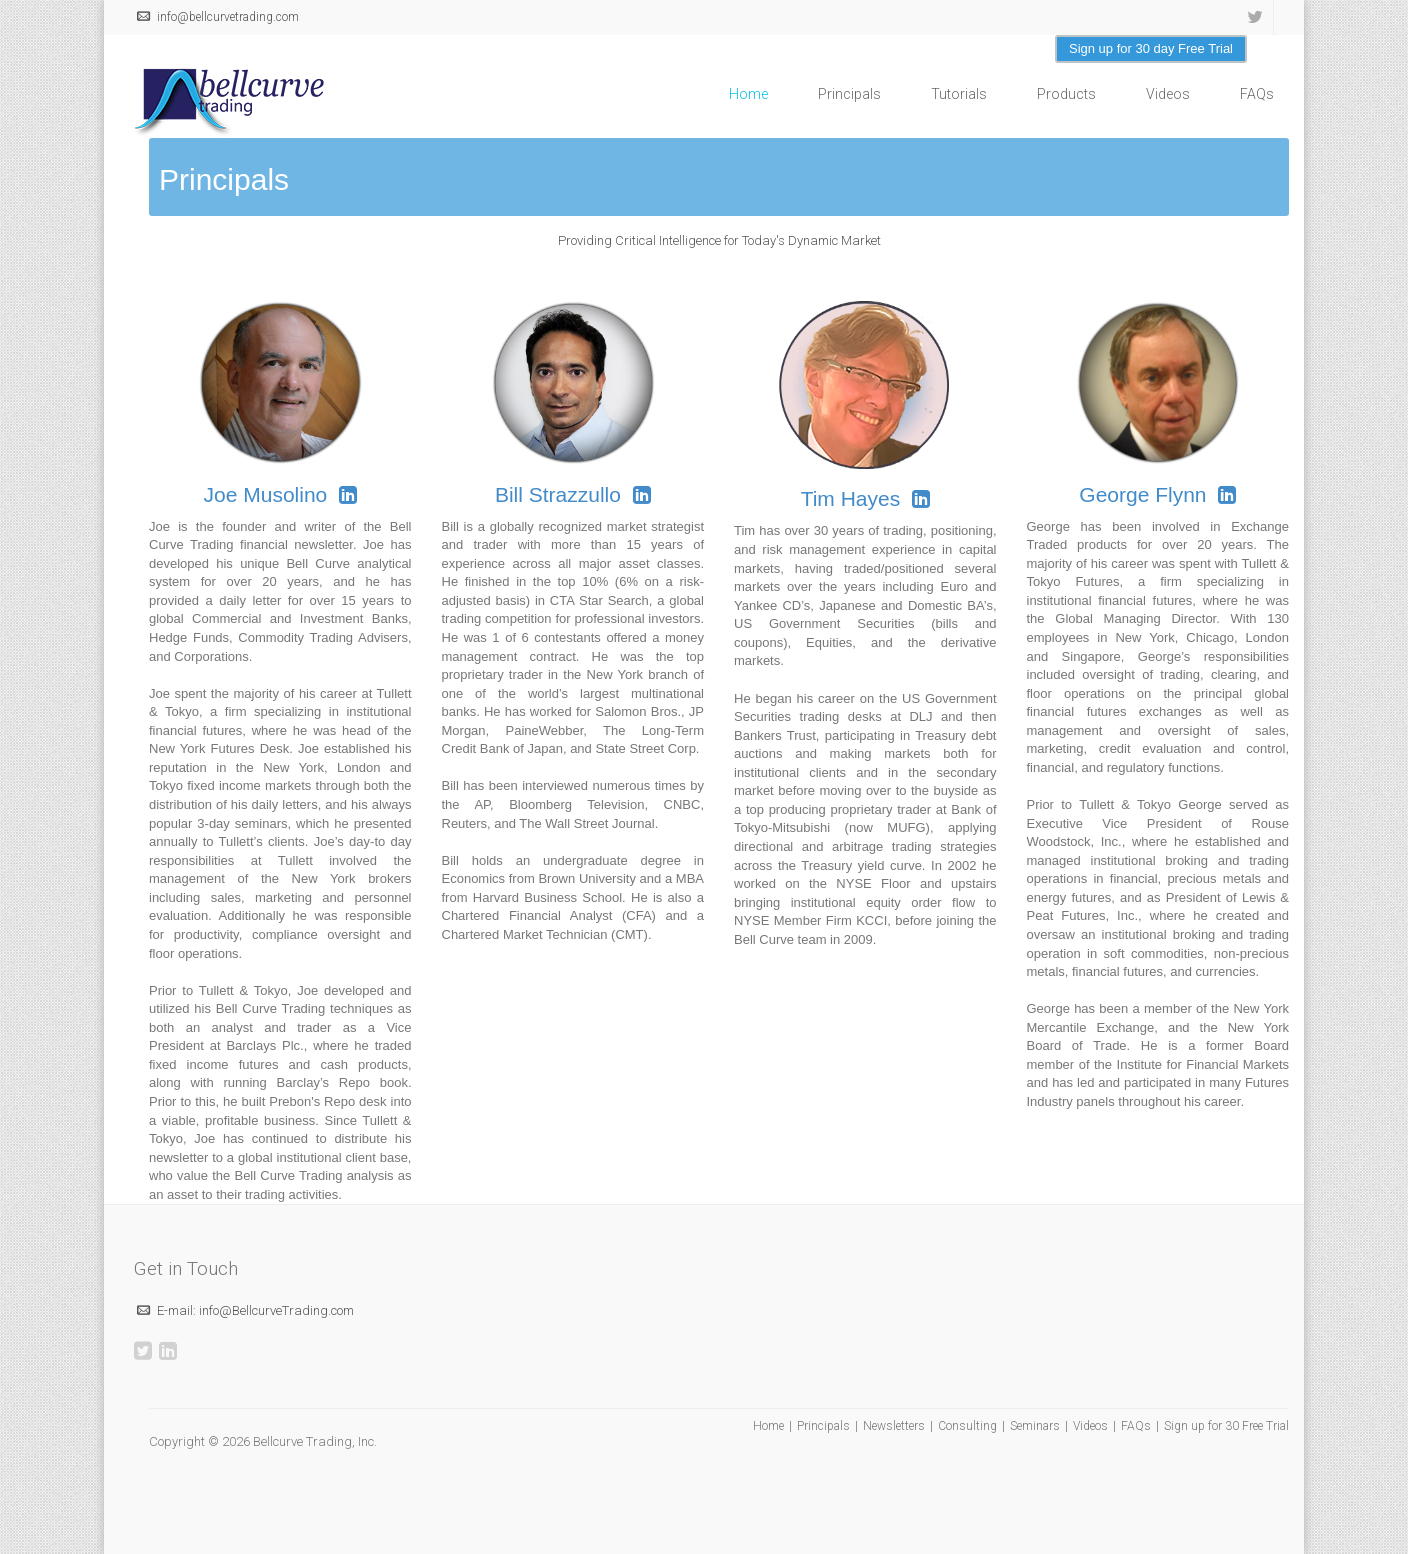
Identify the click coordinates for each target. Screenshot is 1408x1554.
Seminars (1035, 1426)
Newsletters (894, 1426)
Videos (1168, 94)
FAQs (1257, 94)
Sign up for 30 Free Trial (1226, 1426)
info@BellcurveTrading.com (276, 1310)
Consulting (967, 1426)
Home (748, 94)
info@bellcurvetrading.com (228, 17)
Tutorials (959, 94)
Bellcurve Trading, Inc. (315, 1441)
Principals (849, 94)
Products (1066, 94)
